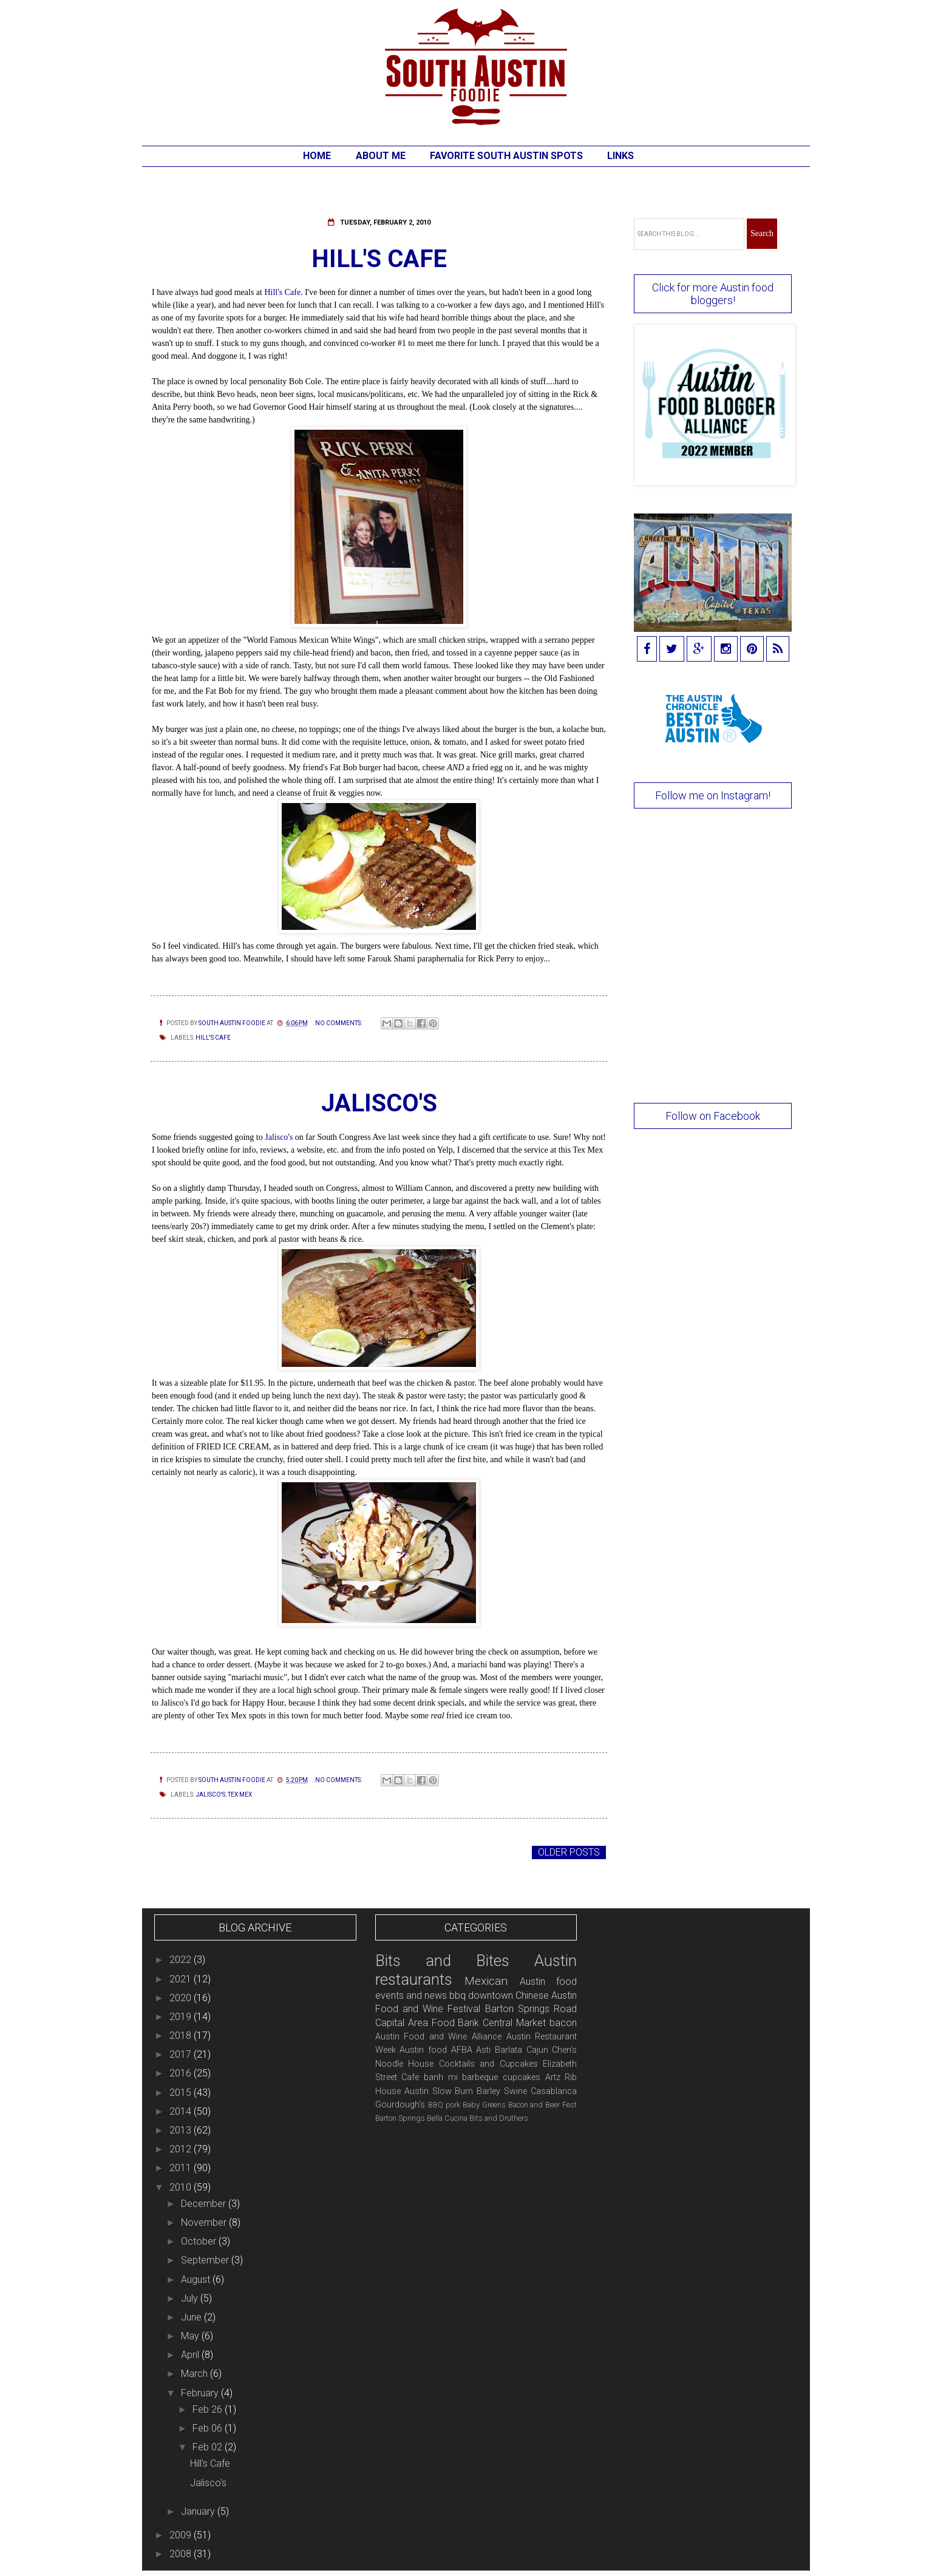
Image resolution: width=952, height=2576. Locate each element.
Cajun (537, 2050)
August (196, 2279)
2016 (181, 2073)
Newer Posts (187, 1852)
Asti (483, 2050)
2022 (181, 1959)
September (206, 2260)
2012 (181, 2149)
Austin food (423, 2050)
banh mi (441, 2077)
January (199, 2511)
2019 (181, 2016)
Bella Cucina (447, 2118)
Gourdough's (400, 2105)
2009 (181, 2535)
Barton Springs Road (531, 2009)
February (201, 2393)
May (191, 2336)
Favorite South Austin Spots (506, 155)
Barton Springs (400, 2118)
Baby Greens (484, 2104)
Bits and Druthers (498, 2118)
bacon (563, 2023)
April (191, 2355)
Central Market (514, 2023)
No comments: (339, 1023)
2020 (181, 1998)
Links (620, 155)
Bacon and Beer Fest (542, 2104)
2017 (181, 2054)
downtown (490, 1995)
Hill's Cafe (379, 259)
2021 (181, 1979)
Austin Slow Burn (439, 2091)
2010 (181, 2187)
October (200, 2241)
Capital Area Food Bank (427, 2023)
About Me (381, 155)
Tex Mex (240, 1794)
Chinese (532, 1995)
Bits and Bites (442, 1960)
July (190, 2298)
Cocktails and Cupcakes (488, 2064)
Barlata (508, 2050)
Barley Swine (502, 2091)
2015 (181, 2092)
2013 (181, 2130)
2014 (181, 2111)
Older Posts (569, 1852)
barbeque (480, 2077)
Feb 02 (208, 2447)
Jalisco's (379, 1103)
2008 (181, 2554)
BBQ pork (444, 2104)
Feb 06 (208, 2428)
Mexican (486, 1981)
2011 (181, 2168)
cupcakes (521, 2077)
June (192, 2317)
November (205, 2222)
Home (317, 155)
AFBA (461, 2050)
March (195, 2373)
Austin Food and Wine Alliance (438, 2037)
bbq (457, 1995)
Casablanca (554, 2091)
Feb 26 (208, 2409)
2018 (181, 2035)
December (204, 2203)
